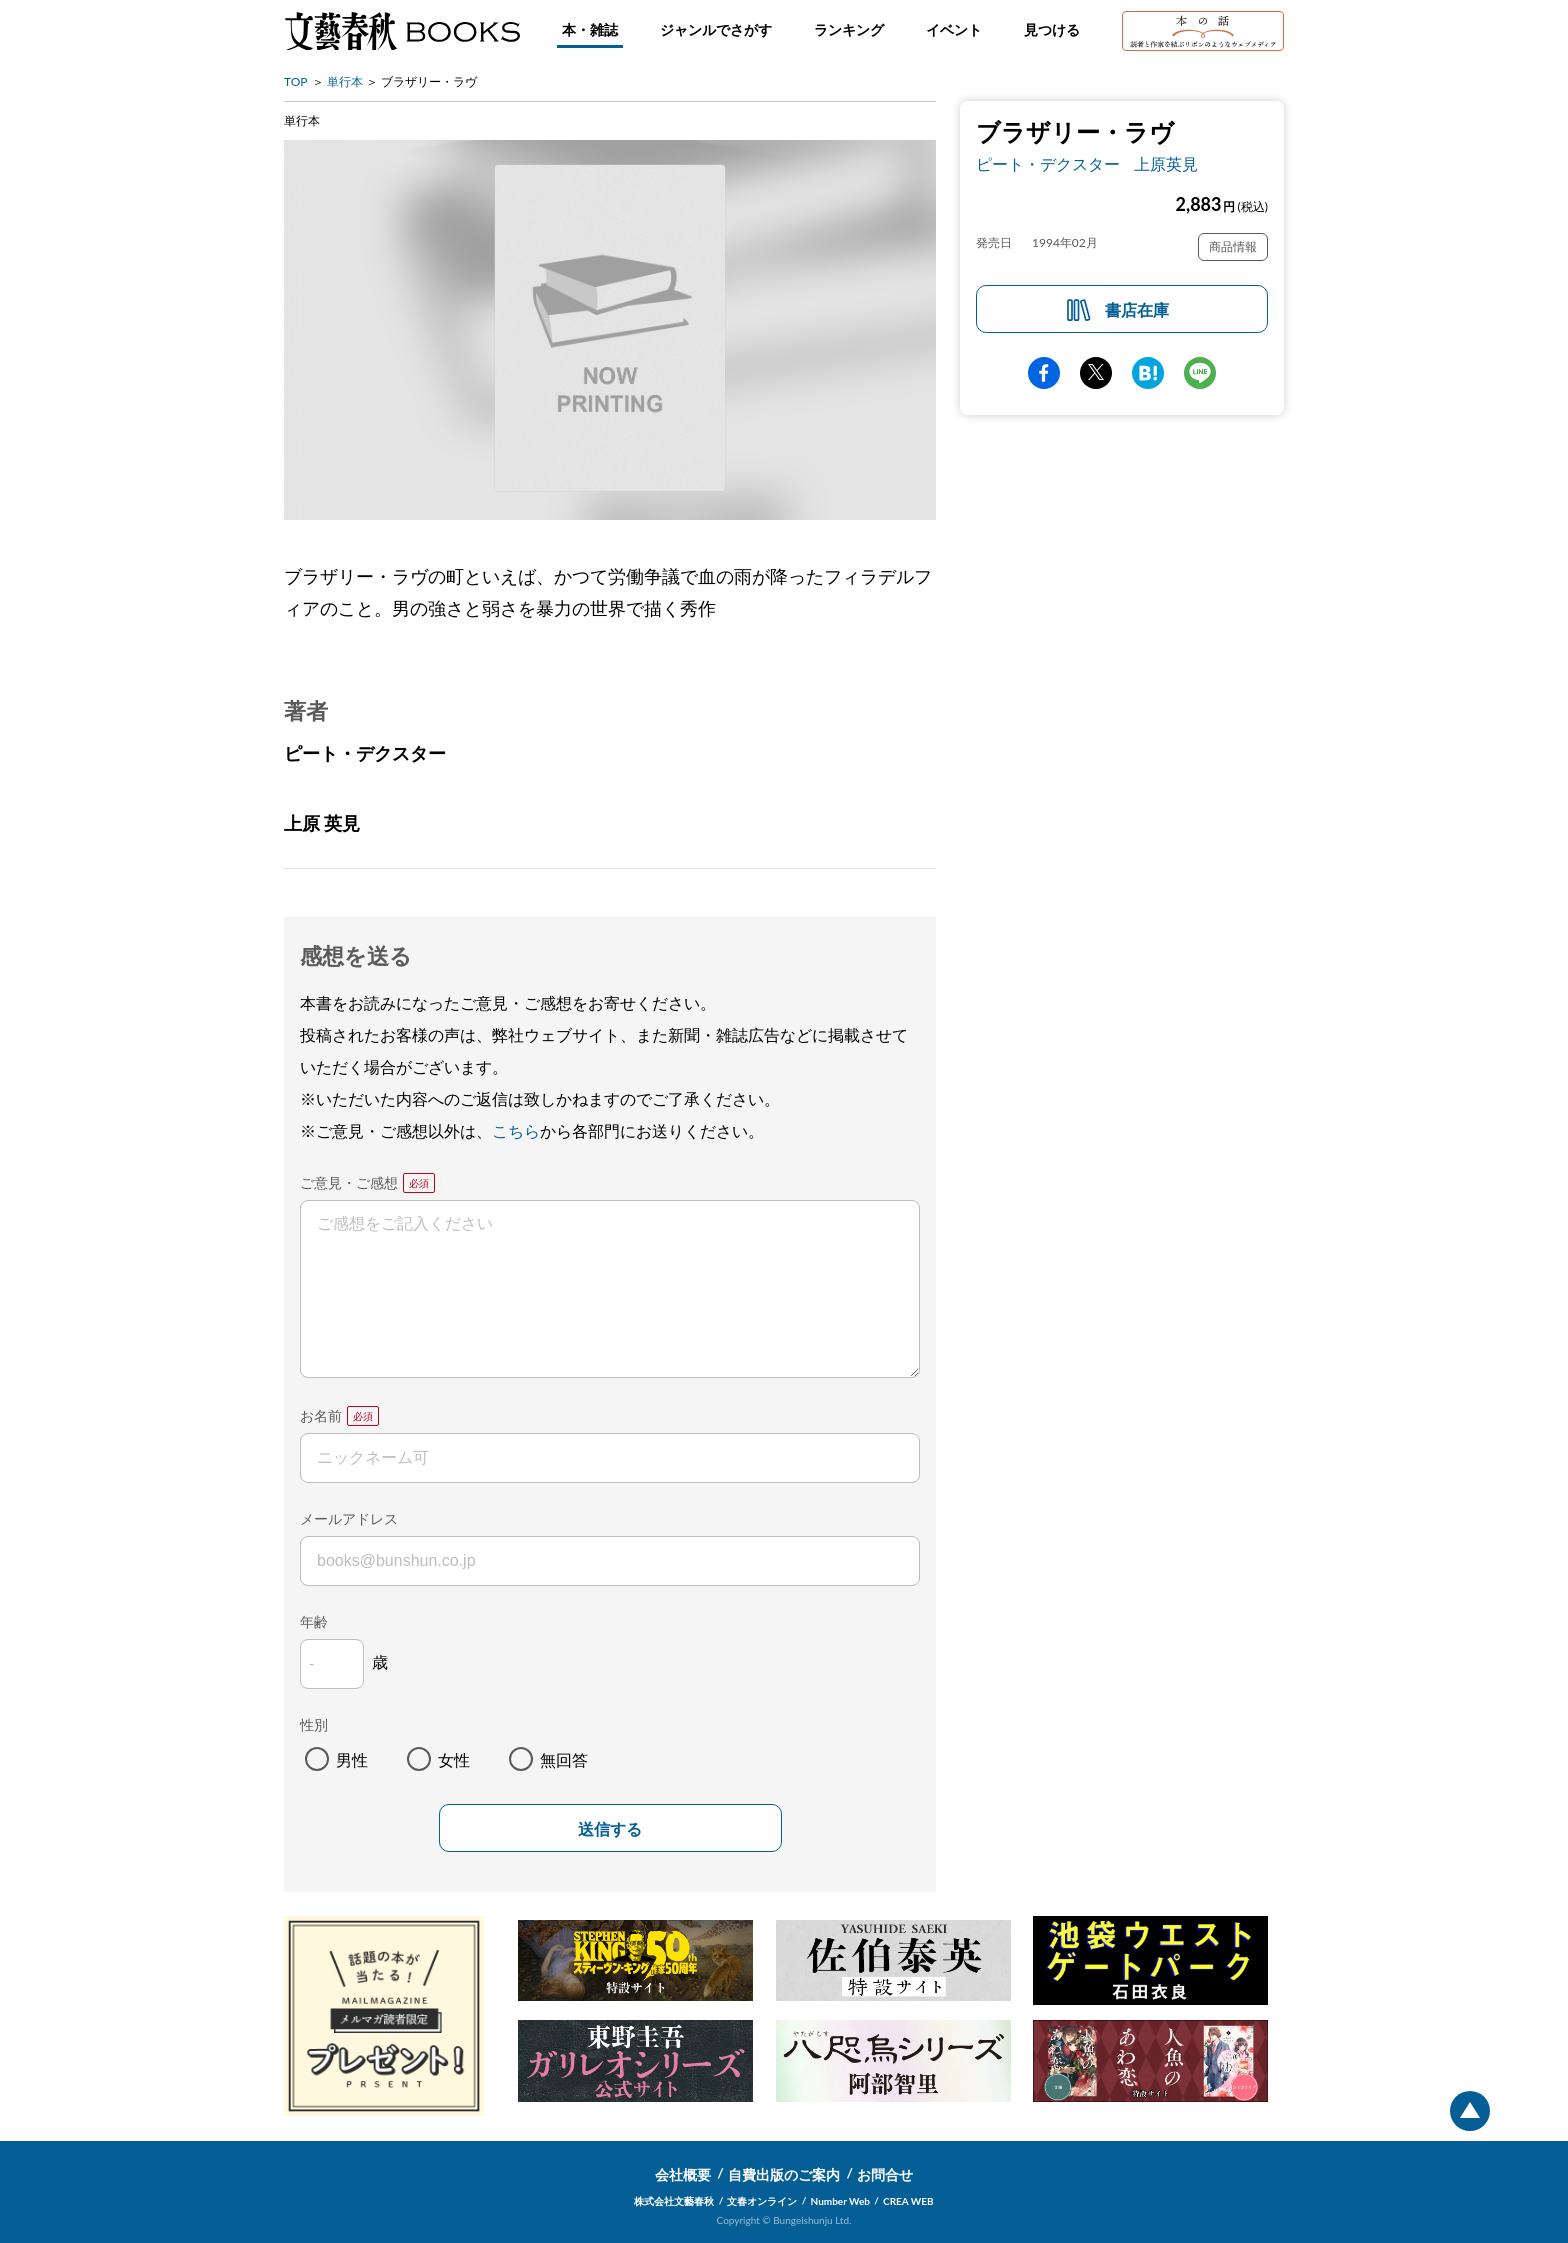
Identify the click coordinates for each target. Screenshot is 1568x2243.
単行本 (345, 81)
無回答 (564, 1759)
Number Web (840, 2201)
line (1200, 373)
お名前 (321, 1415)
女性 (454, 1759)
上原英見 (1166, 163)
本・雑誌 (590, 29)
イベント (954, 29)
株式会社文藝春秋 (674, 2201)
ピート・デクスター (1048, 163)
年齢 (314, 1621)
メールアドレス (349, 1518)
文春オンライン (762, 2201)
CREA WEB (908, 2201)
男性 (352, 1759)
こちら (516, 1130)
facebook (1044, 373)
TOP (296, 81)
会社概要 (683, 2174)
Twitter (1096, 373)
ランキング (849, 29)
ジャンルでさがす (716, 29)
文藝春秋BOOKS (402, 31)
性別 (314, 1724)
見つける (1052, 29)
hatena (1148, 373)
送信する (610, 1829)
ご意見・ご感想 (349, 1182)
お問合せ (885, 2174)
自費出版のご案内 (784, 2174)
